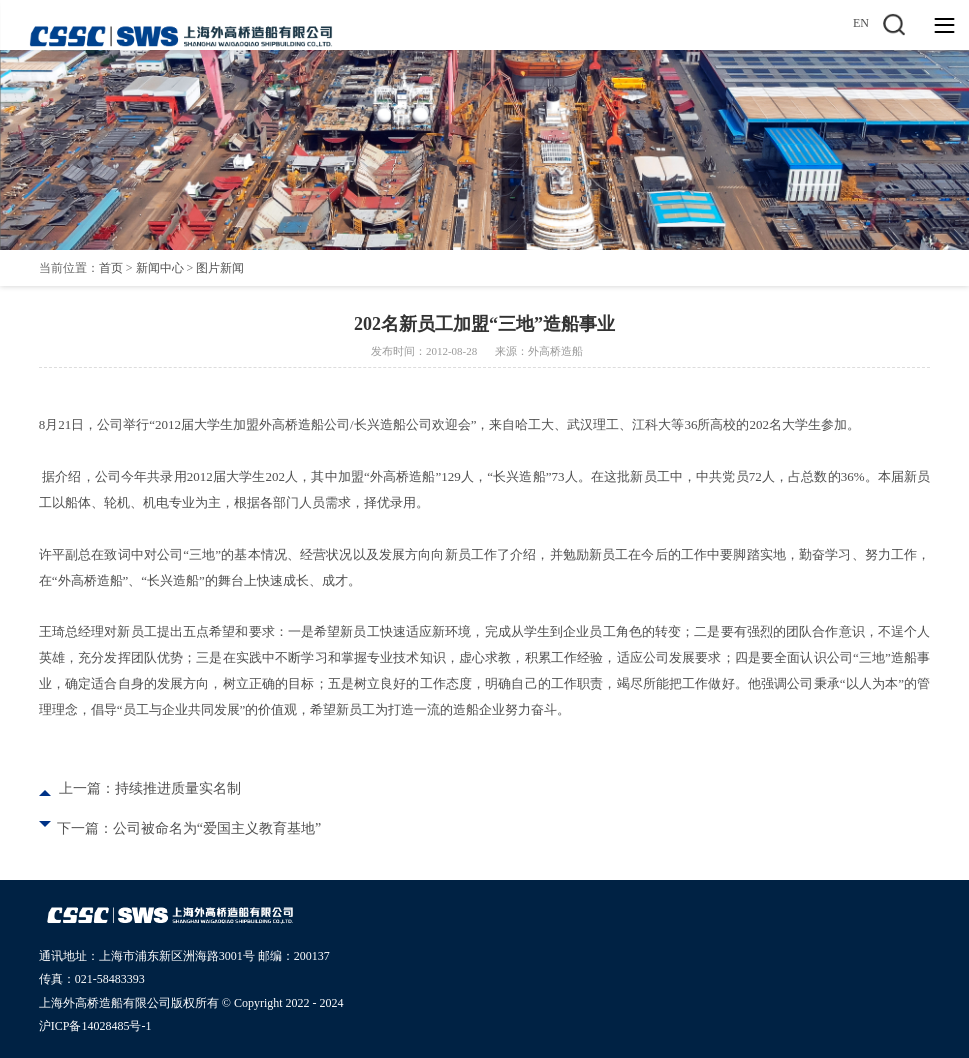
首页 (111, 268)
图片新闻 (220, 268)
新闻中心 (160, 268)
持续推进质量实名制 (178, 788)
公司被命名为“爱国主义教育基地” (217, 828)
